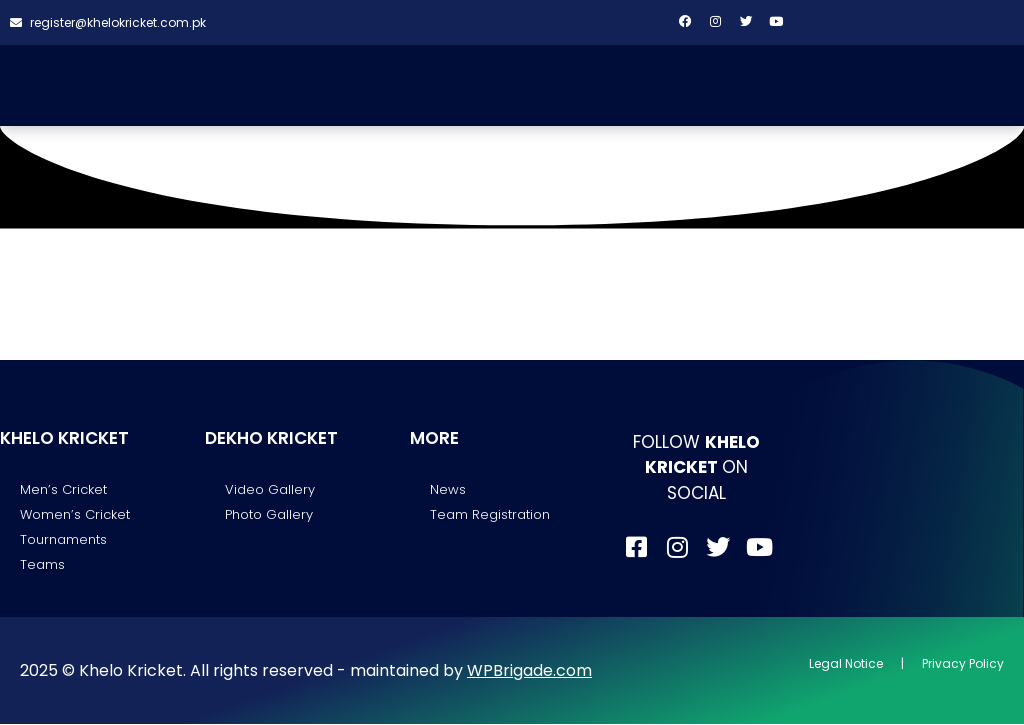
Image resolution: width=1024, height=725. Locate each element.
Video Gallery (270, 489)
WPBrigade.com (529, 671)
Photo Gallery (269, 515)
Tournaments (63, 540)
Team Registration (490, 515)
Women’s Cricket (75, 515)
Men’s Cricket (63, 489)
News (448, 489)
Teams (42, 565)
